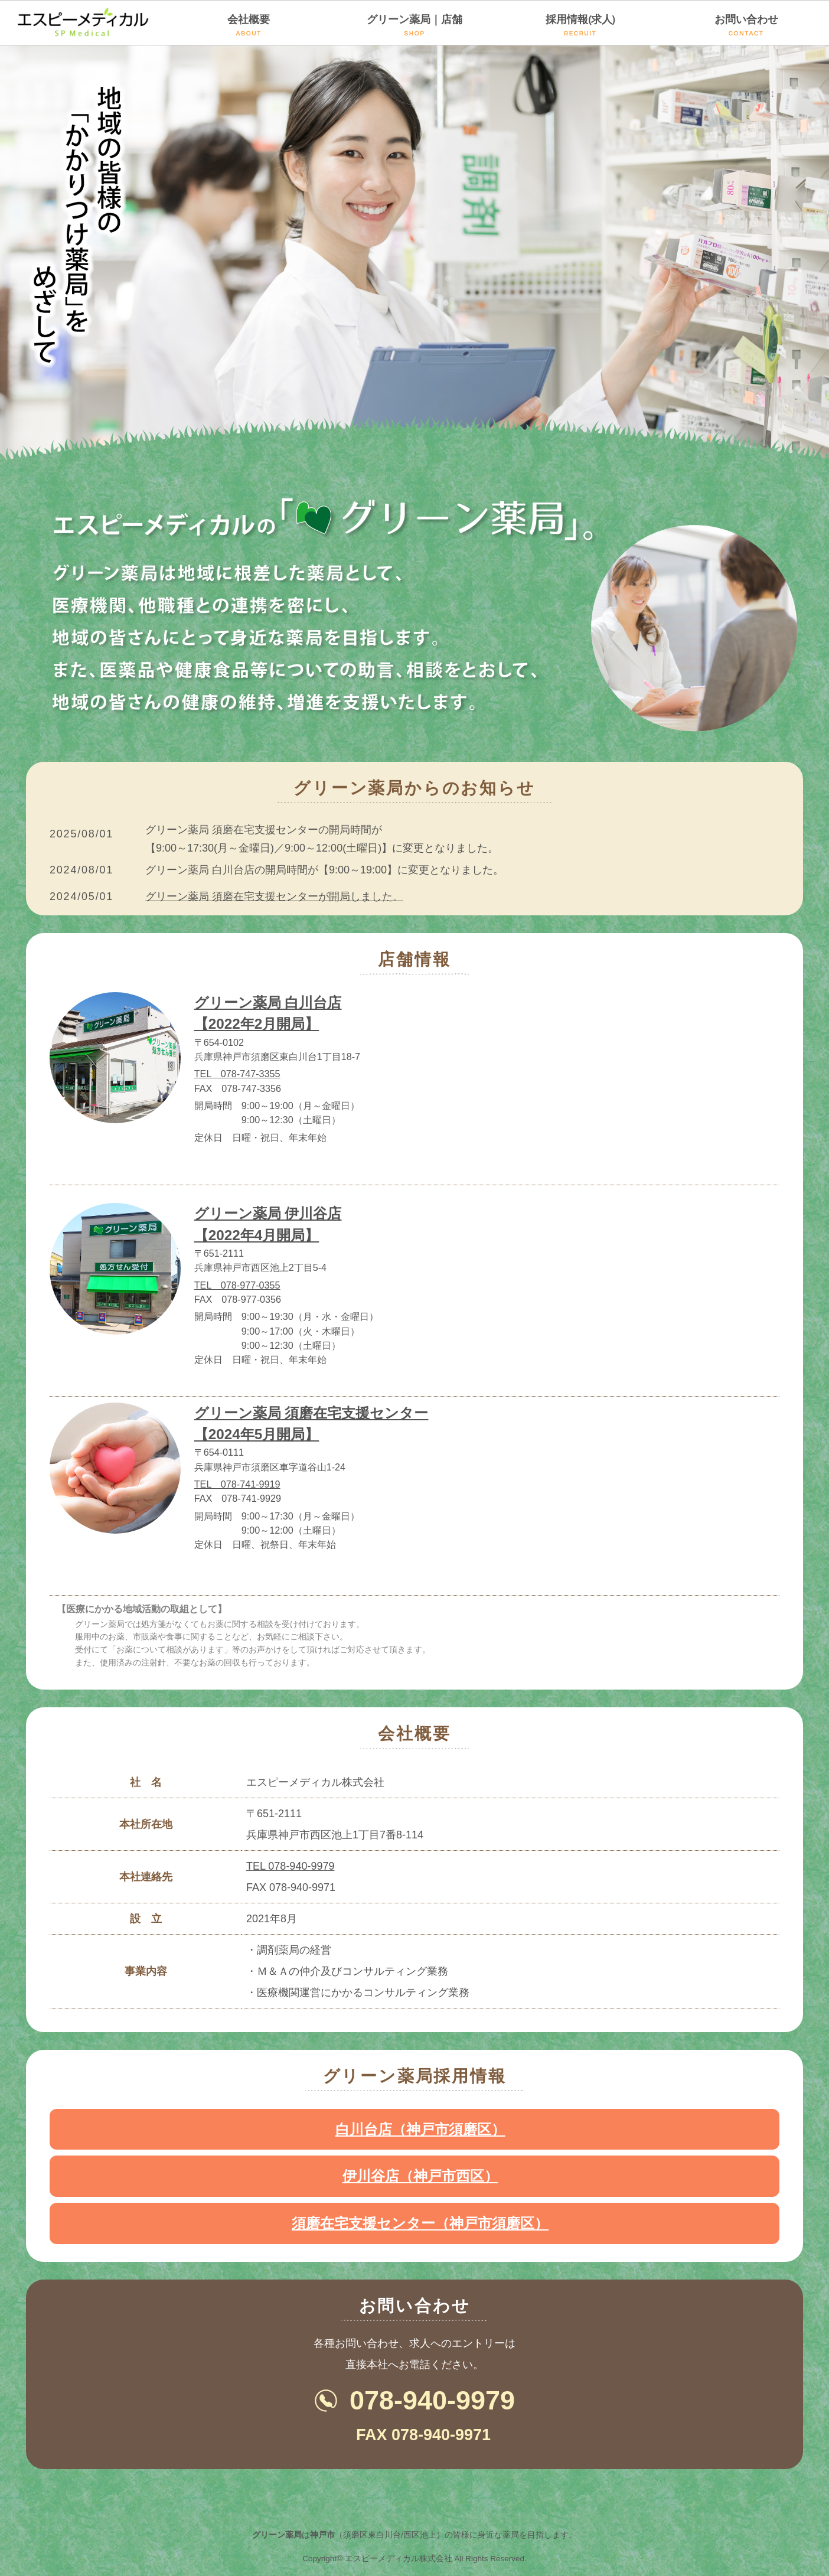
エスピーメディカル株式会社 (398, 2558)
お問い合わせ (746, 25)
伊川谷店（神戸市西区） (420, 2176)
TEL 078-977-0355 (237, 1285)
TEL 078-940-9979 (290, 1866)
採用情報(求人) (580, 25)
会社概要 (249, 25)
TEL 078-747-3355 (237, 1073)
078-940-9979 (432, 2400)
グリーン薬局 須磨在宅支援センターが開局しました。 (274, 896)
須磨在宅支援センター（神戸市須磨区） (420, 2223)
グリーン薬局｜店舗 (415, 25)
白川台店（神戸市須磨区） (420, 2129)
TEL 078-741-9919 (237, 1484)
